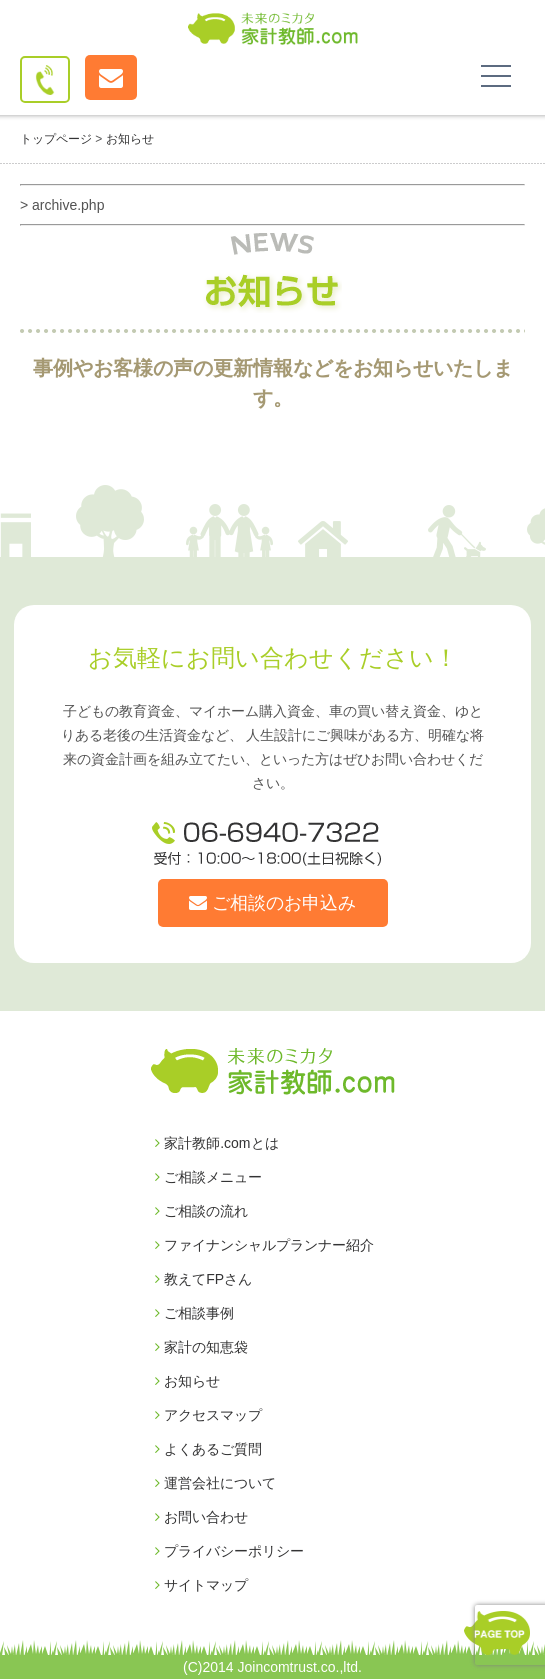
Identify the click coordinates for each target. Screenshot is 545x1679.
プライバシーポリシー (229, 1551)
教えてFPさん (203, 1279)
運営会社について (215, 1483)
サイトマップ (201, 1585)
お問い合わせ (201, 1517)
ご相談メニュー (208, 1177)
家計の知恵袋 (201, 1347)
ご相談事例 (194, 1313)
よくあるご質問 (208, 1449)
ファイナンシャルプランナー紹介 (264, 1245)
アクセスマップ (208, 1415)
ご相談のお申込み (272, 903)
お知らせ (187, 1381)
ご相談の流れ (201, 1211)
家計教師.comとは (217, 1143)
